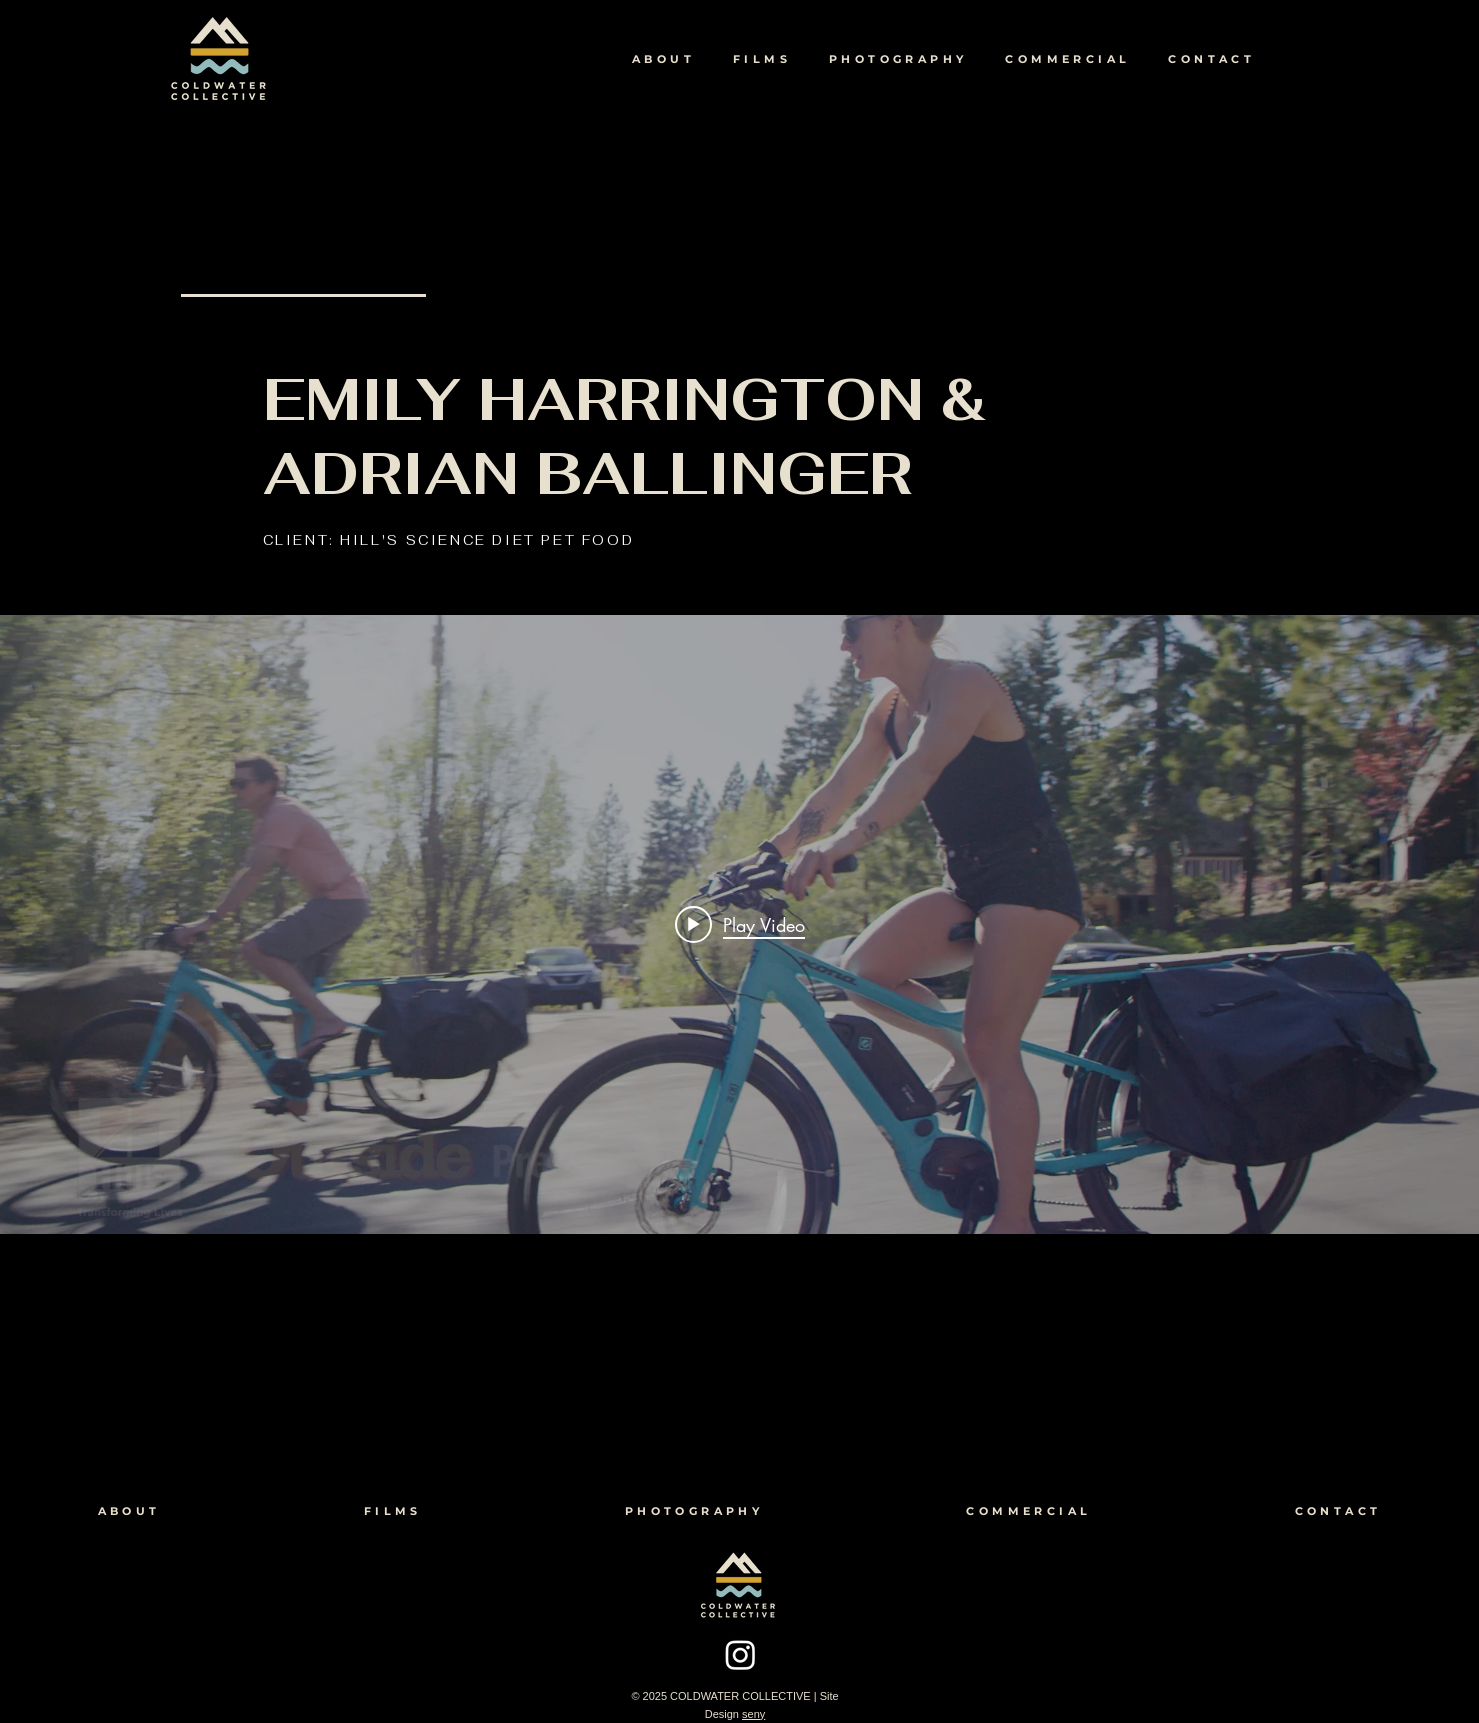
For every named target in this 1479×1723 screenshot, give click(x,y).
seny (753, 1714)
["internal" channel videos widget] (739, 924)
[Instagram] (740, 1654)
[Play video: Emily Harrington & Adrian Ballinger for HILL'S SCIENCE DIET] (740, 924)
